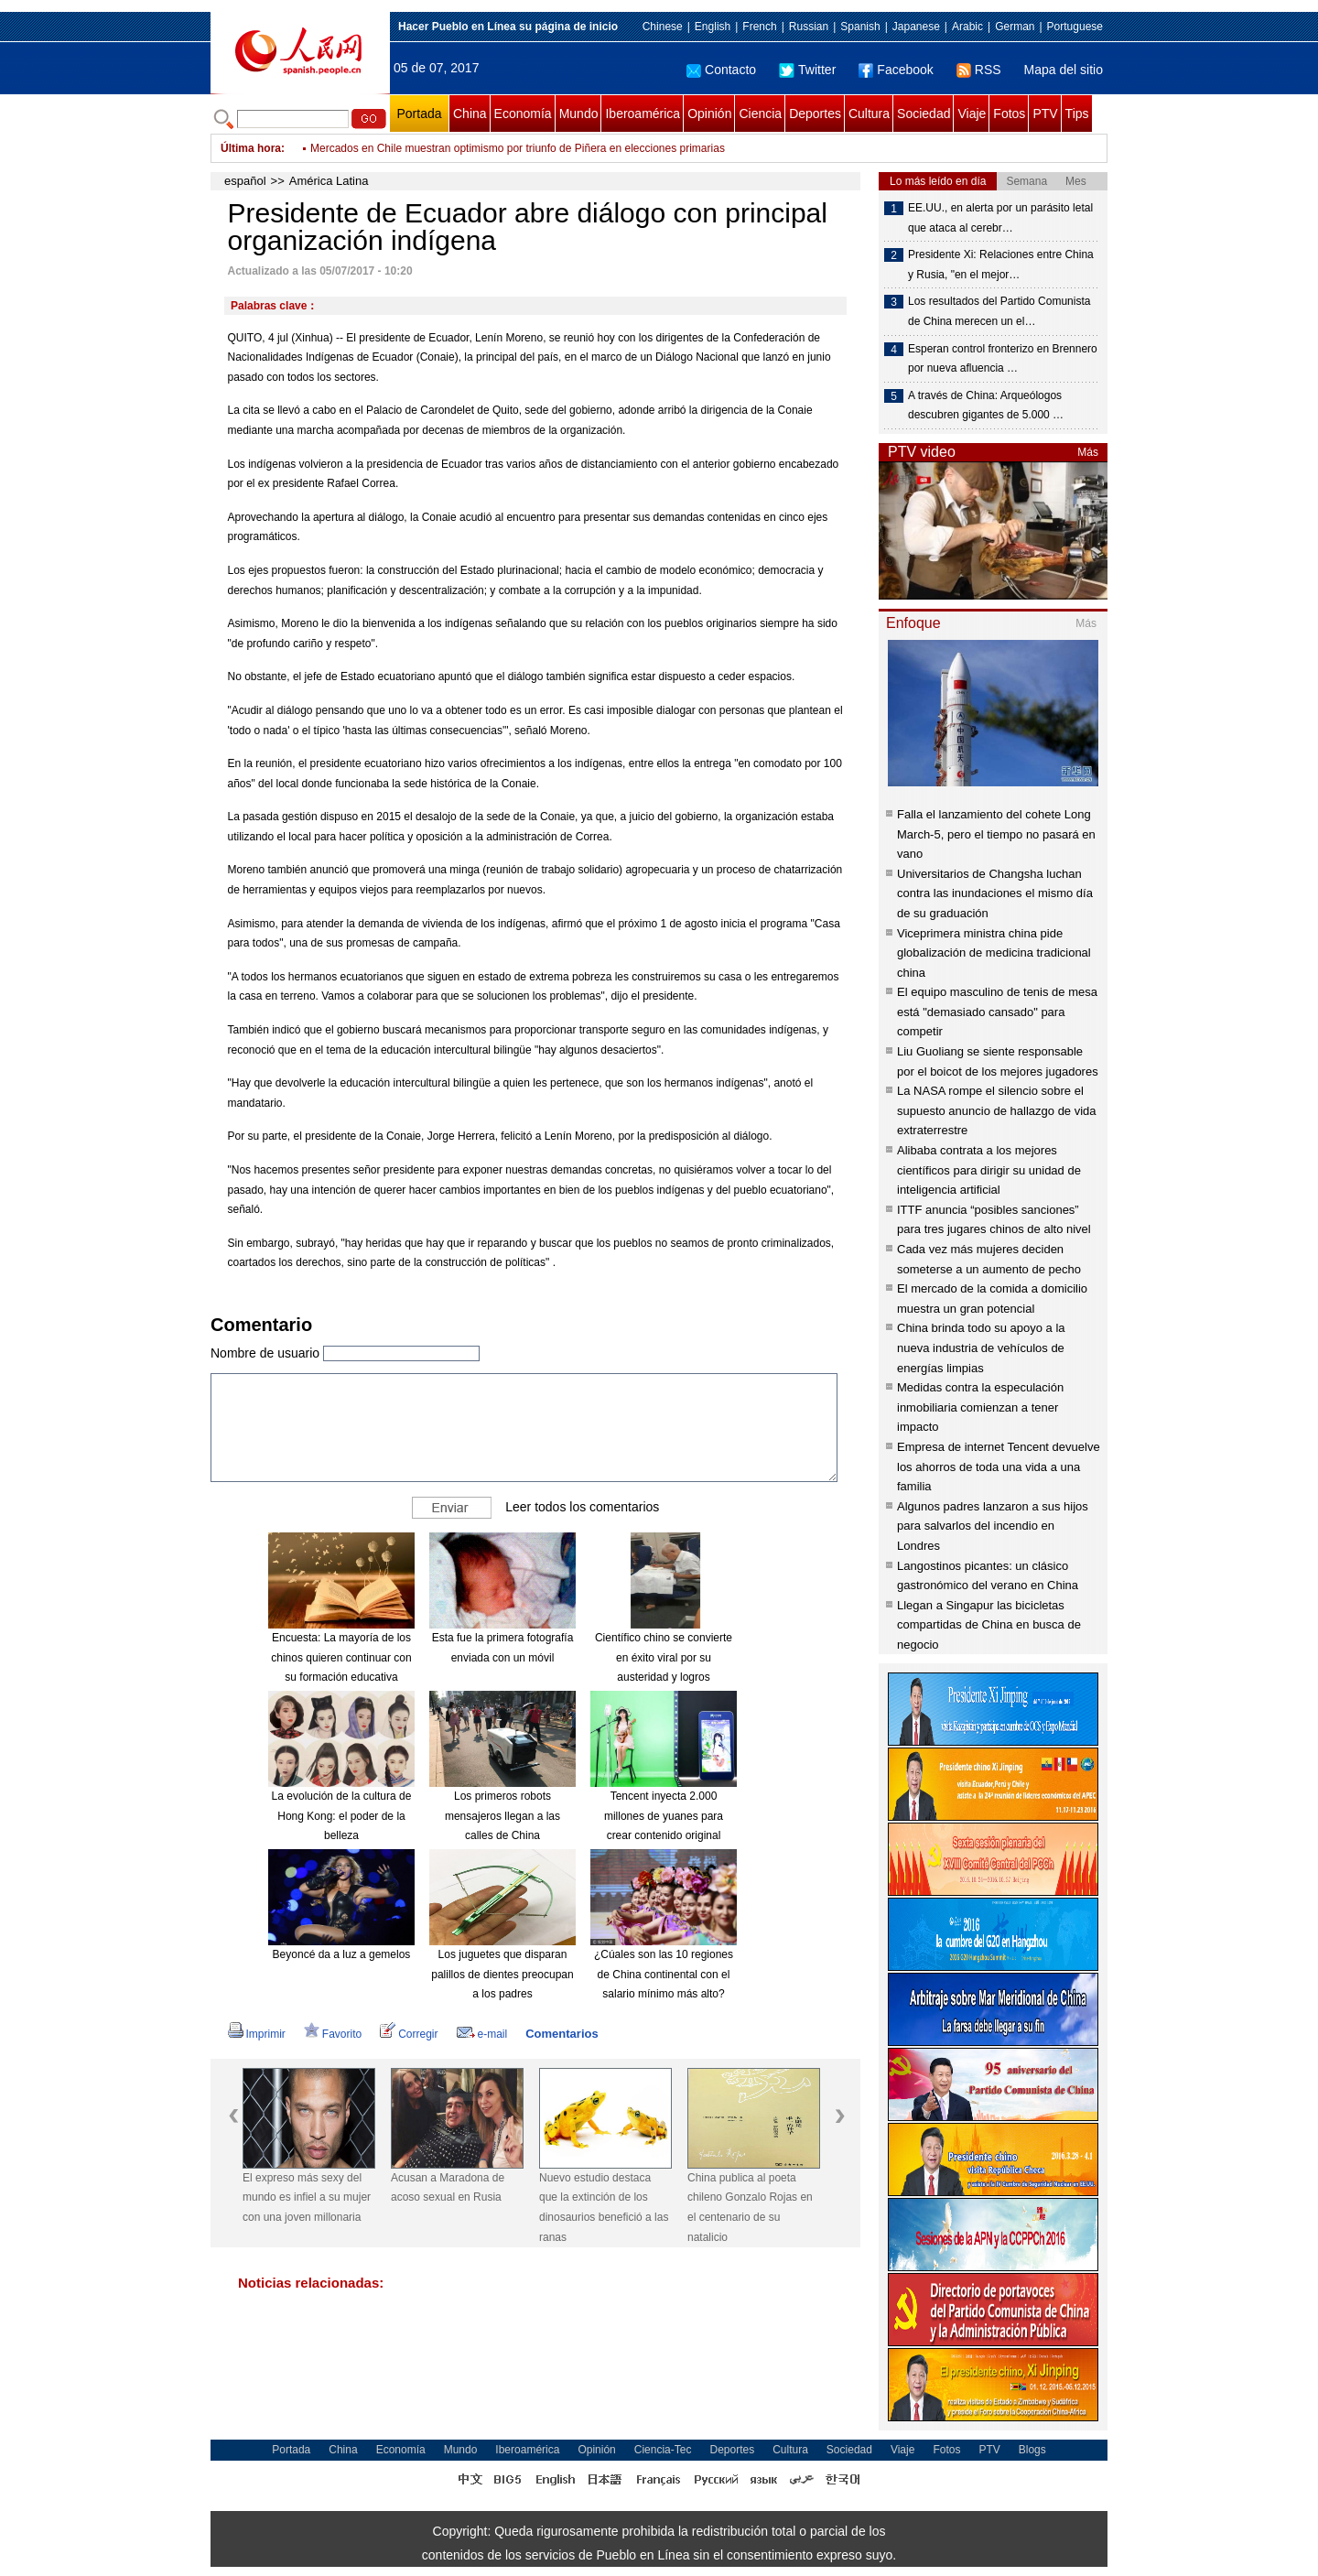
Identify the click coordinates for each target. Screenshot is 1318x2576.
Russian (808, 26)
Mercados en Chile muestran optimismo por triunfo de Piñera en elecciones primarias (517, 148)
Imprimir (257, 2034)
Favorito (333, 2034)
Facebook (896, 69)
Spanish (860, 26)
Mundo (579, 113)
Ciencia (760, 113)
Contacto (721, 69)
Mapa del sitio (1063, 69)
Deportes (815, 113)
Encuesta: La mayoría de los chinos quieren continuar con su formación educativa (341, 1657)
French (759, 26)
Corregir (409, 2034)
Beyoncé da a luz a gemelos (342, 1954)
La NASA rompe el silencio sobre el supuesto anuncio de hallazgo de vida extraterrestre (997, 1110)
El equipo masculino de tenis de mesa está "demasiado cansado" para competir (997, 1011)
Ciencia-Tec (663, 2449)
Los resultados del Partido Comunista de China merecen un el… (999, 311)
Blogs (1032, 2449)
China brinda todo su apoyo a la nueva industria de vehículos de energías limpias (981, 1347)
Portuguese (1075, 26)
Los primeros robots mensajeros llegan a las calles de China (502, 1816)
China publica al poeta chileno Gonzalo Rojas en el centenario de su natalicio (750, 2207)
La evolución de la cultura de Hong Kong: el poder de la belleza (342, 1816)
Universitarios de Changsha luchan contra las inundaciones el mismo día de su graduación (995, 893)
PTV (1044, 113)
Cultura (869, 113)
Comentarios (561, 2033)
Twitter (807, 69)
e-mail (482, 2034)
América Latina (329, 181)
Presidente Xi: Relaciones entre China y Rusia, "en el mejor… (1001, 264)
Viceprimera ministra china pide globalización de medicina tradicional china (994, 953)
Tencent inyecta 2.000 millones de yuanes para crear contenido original (663, 1816)
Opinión (709, 113)
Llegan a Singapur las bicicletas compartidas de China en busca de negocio (989, 1624)
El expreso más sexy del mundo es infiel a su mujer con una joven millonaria (307, 2197)
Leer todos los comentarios (582, 1506)
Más (1087, 452)
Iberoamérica (642, 113)
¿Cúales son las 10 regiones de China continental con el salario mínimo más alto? (663, 1974)
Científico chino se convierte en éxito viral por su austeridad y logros (663, 1657)
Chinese (663, 26)
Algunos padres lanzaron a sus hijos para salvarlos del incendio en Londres (992, 1526)
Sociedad (923, 113)
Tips (1077, 113)
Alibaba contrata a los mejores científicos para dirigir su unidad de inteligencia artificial (989, 1169)
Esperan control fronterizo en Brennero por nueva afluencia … (1002, 358)
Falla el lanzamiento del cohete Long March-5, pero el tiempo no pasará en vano (996, 833)
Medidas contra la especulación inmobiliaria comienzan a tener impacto (980, 1407)
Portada (418, 113)
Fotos (1009, 113)
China (470, 113)
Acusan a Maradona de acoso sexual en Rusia (447, 2187)
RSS (978, 69)
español (245, 181)
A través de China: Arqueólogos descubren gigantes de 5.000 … (986, 405)
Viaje (971, 113)
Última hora (251, 148)
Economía (523, 113)
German (1014, 26)
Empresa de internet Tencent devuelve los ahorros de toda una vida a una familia (998, 1466)
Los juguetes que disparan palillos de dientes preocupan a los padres (502, 1974)
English (712, 26)
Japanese (916, 26)
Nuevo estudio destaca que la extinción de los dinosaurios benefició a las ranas (603, 2207)
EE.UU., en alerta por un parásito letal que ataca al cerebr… (1000, 217)
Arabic (967, 26)
